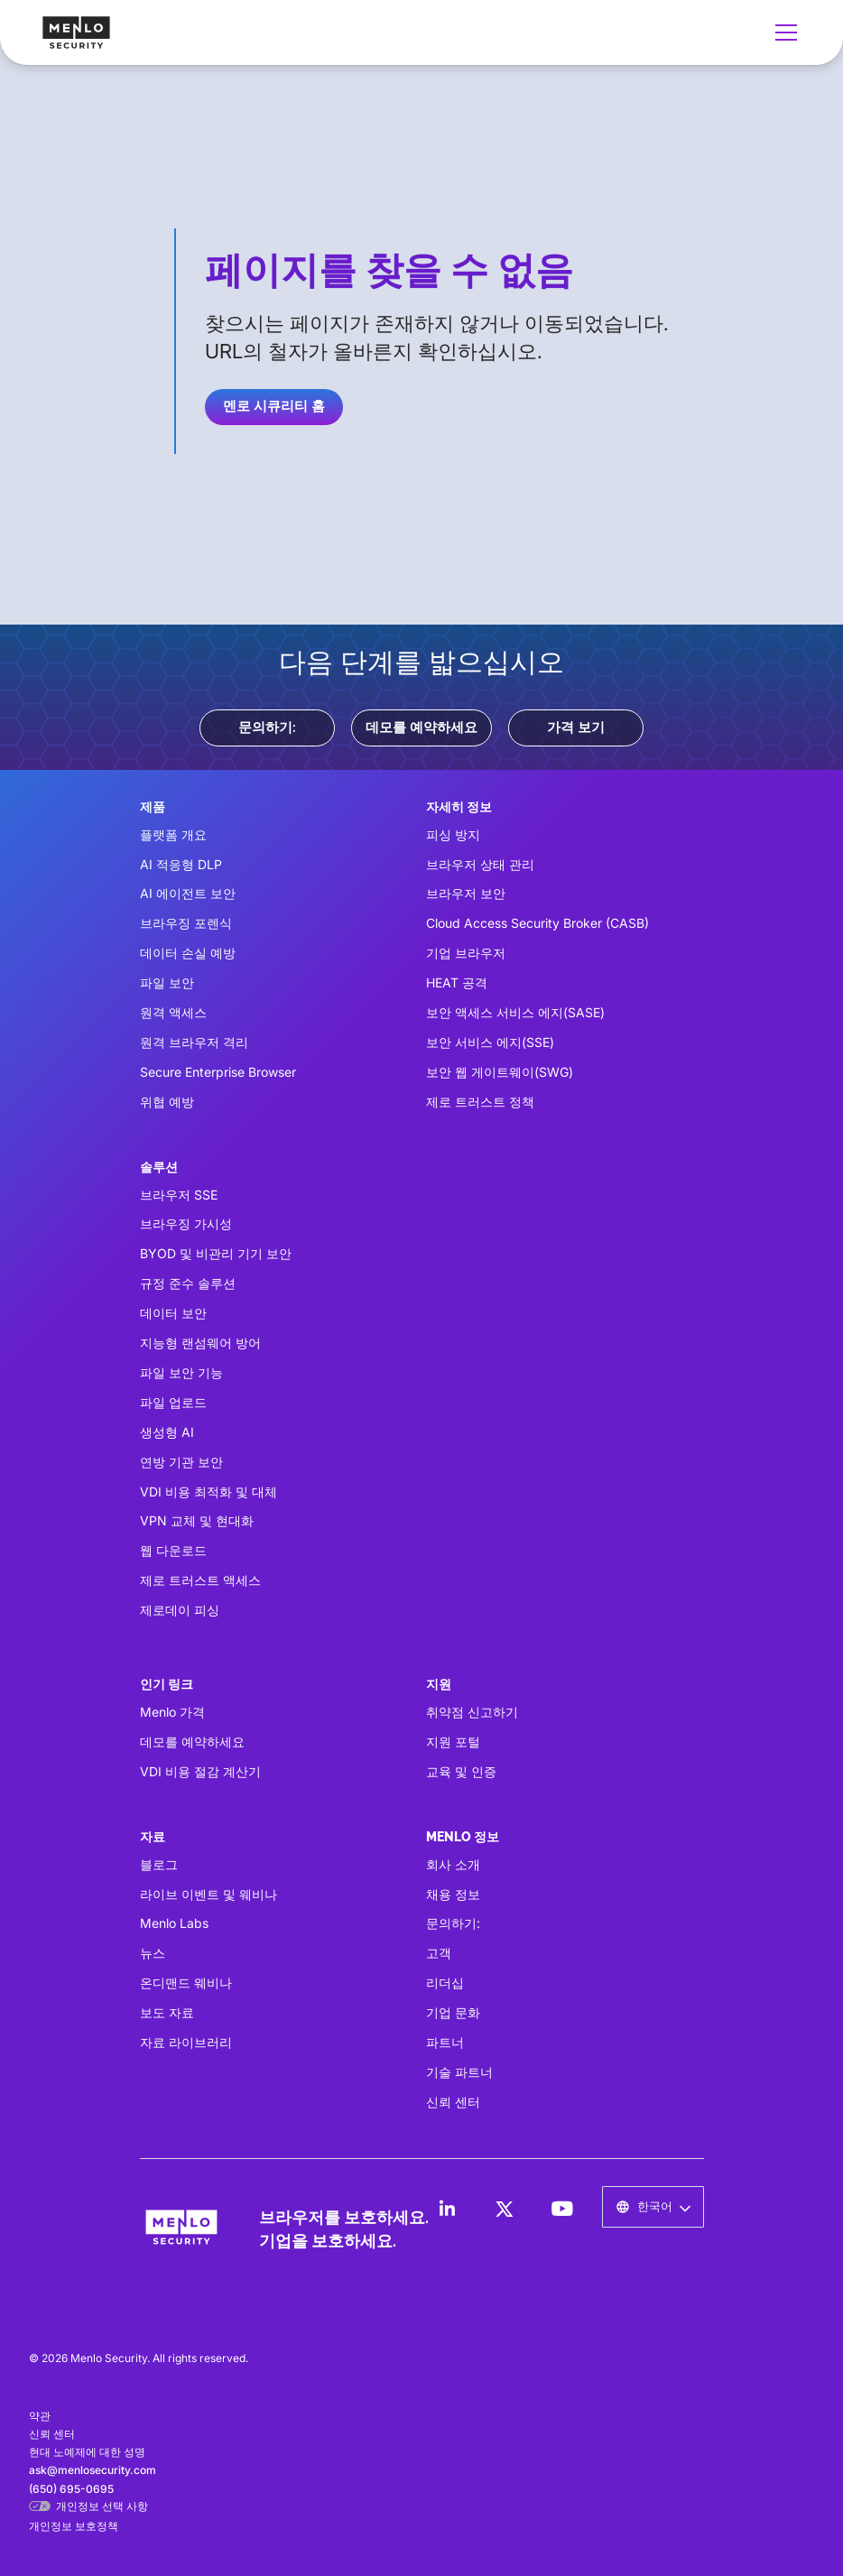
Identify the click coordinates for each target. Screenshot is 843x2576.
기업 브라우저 (465, 952)
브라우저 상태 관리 (480, 864)
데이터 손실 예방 (188, 952)
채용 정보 (453, 1894)
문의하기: (267, 727)
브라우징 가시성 (186, 1223)
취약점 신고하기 (472, 1711)
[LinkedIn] (447, 2208)
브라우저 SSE (179, 1194)
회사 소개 (453, 1864)
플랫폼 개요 (173, 834)
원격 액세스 (173, 1012)
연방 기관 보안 (181, 1461)
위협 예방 (167, 1101)
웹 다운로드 (173, 1550)
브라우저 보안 (465, 893)
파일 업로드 (173, 1402)
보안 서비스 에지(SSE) (490, 1042)
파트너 (445, 2042)
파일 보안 (167, 982)
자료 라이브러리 (186, 2042)
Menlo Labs (174, 1923)
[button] (782, 32)
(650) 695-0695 (71, 2489)
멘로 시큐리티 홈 (274, 406)
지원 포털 (453, 1741)
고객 (438, 1952)
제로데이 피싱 (179, 1609)
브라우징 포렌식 (186, 923)
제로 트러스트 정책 (480, 1101)
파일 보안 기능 (181, 1372)
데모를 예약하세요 (421, 727)
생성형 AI (167, 1432)
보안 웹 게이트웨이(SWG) (499, 1072)
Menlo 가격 (172, 1711)
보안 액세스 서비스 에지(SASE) (515, 1012)
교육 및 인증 (461, 1771)
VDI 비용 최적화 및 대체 (208, 1491)
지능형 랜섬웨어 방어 (200, 1342)
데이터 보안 (173, 1312)
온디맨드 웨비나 (186, 1982)
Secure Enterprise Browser (218, 1072)
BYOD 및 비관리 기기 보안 (216, 1253)
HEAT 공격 (456, 982)
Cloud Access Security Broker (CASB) (537, 923)
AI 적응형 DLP (181, 864)
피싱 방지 (453, 834)
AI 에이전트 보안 (188, 893)
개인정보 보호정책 (73, 2526)
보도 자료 (167, 2012)
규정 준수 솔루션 (188, 1283)
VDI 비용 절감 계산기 (200, 1771)
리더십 (445, 1982)
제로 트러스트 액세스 (200, 1580)
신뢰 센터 (453, 2101)
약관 (40, 2416)
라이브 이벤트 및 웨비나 (208, 1894)
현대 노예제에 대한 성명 (87, 2452)
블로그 (159, 1864)
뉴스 (152, 1952)
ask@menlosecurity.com (92, 2470)
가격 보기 (576, 727)
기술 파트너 (459, 2072)
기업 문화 (453, 2012)
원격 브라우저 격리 (194, 1042)
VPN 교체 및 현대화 (197, 1520)
